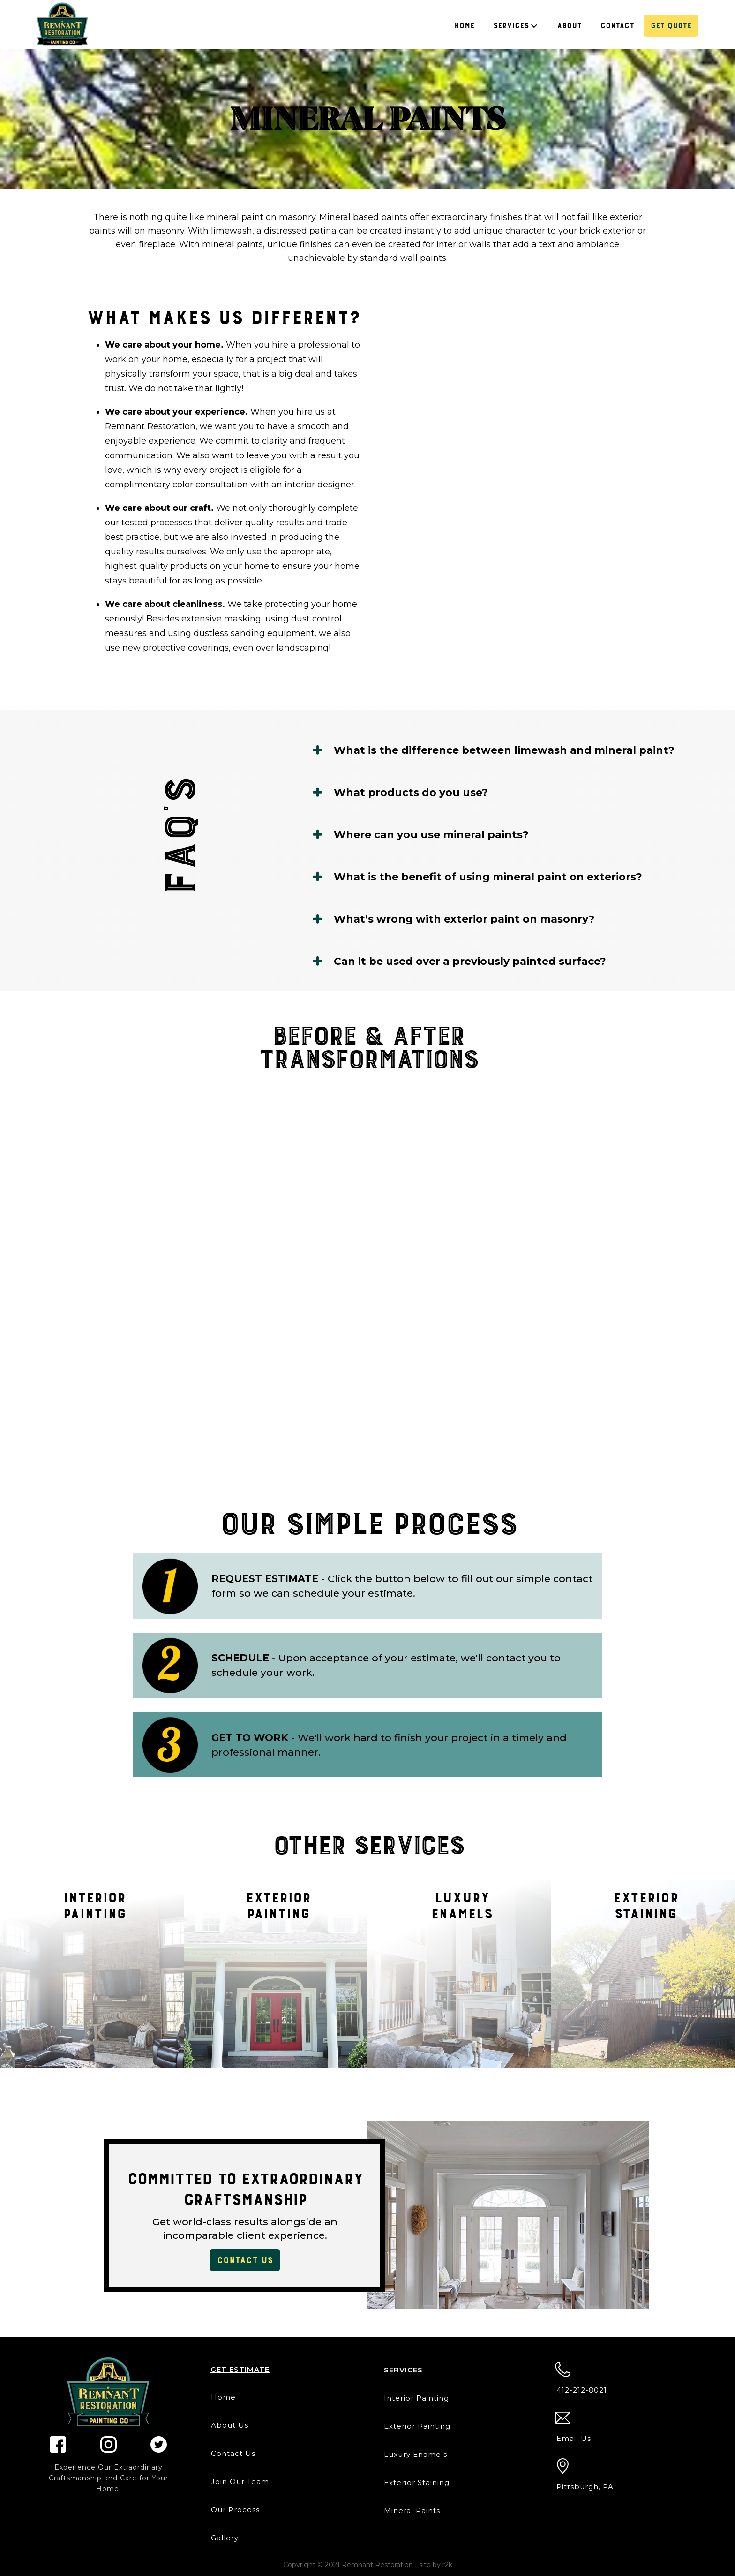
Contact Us (233, 2453)
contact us (245, 2260)
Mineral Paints (412, 2510)
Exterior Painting (417, 2426)
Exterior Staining (417, 2482)
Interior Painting (416, 2398)
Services (511, 25)
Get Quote (671, 25)
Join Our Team (240, 2481)
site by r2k (435, 2565)
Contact (617, 25)
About (569, 25)
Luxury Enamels (415, 2454)
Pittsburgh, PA (585, 2486)
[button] (516, 25)
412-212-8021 (581, 2390)
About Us (229, 2425)
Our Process (235, 2509)
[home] (62, 24)
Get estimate (240, 2369)
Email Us (573, 2438)
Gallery (225, 2537)
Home (464, 25)
